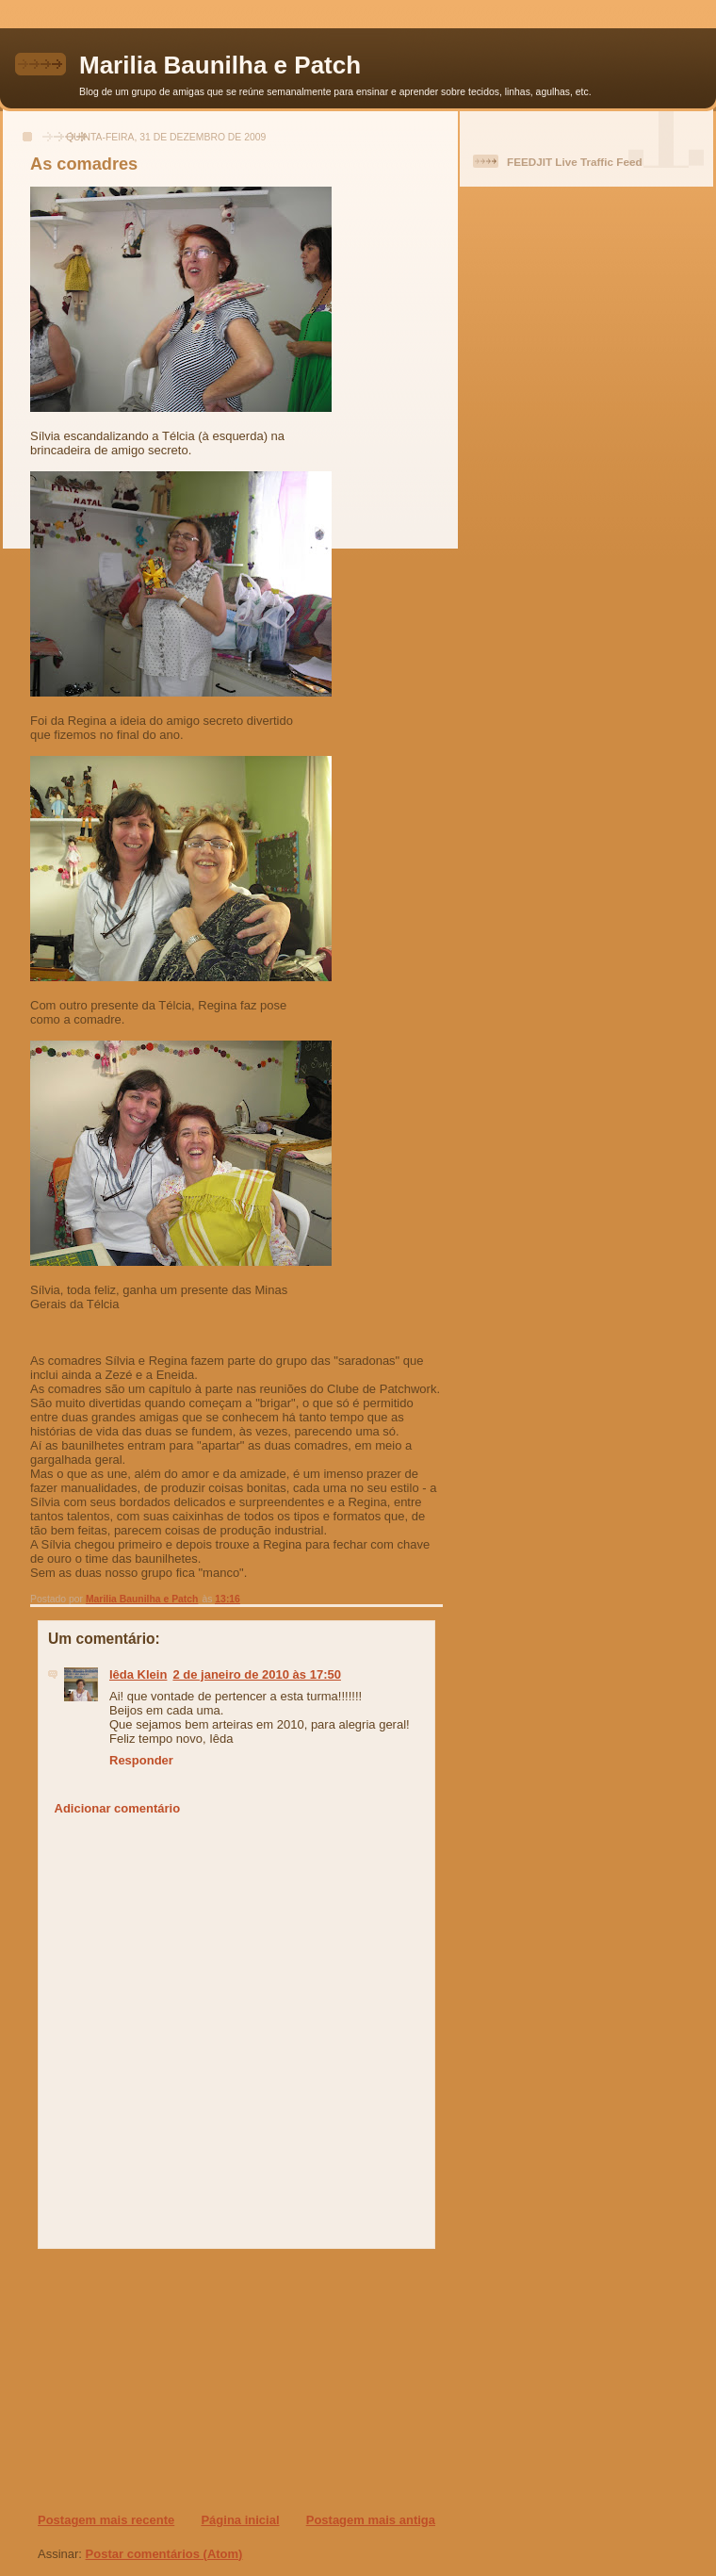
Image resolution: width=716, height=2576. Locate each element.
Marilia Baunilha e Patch (220, 65)
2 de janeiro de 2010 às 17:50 (256, 1674)
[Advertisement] (151, 2380)
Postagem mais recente (106, 2520)
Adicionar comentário (118, 1808)
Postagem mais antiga (370, 2520)
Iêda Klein (138, 1674)
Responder (141, 1760)
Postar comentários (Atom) (164, 2554)
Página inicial (240, 2520)
